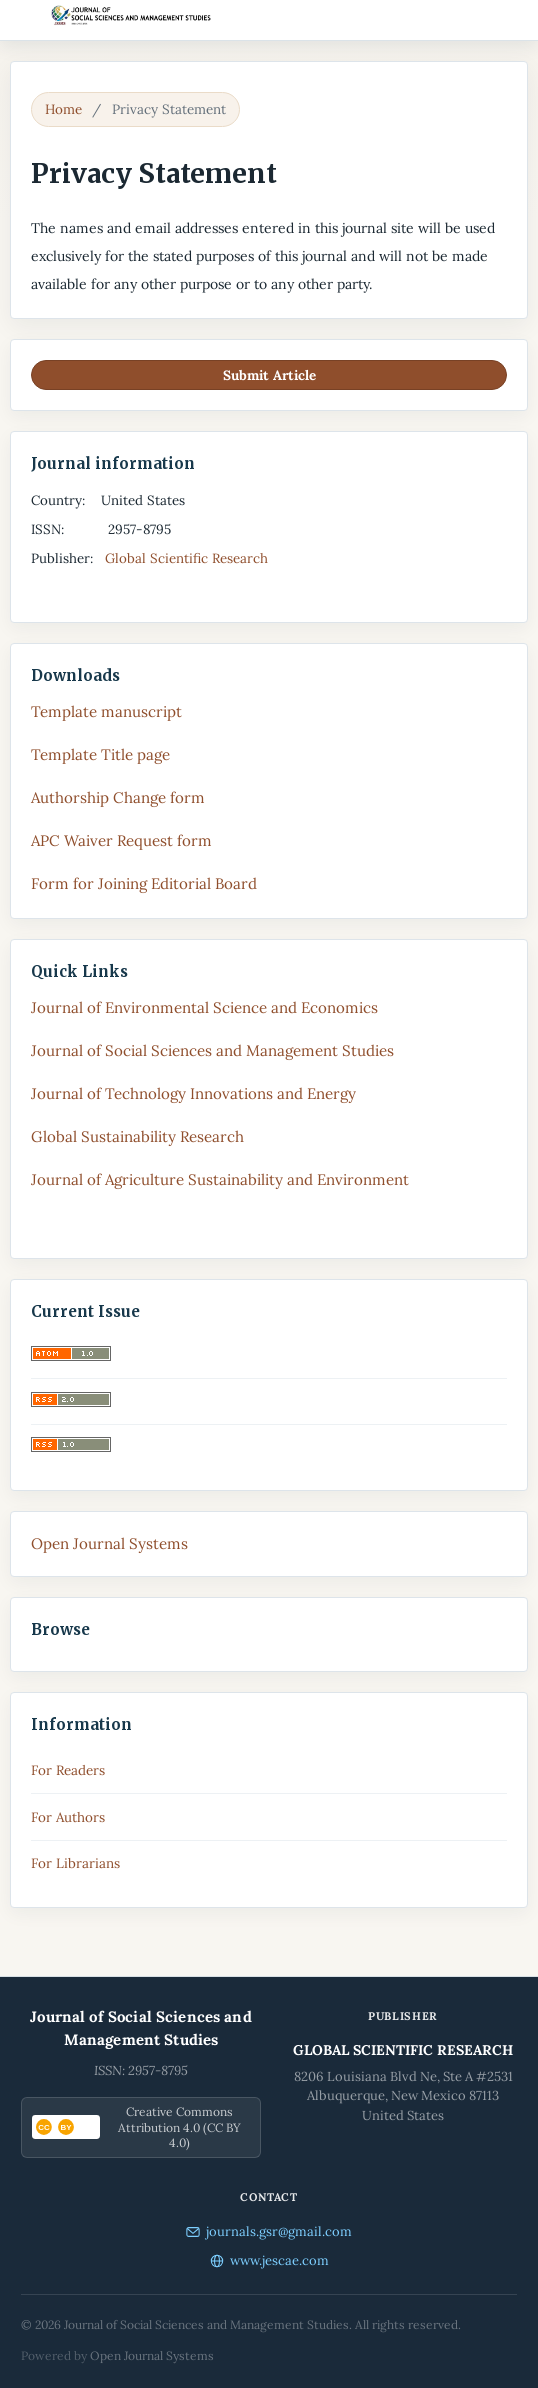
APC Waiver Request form (121, 840)
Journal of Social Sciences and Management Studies (212, 1050)
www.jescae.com (269, 2260)
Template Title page (100, 754)
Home (63, 109)
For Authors (68, 1817)
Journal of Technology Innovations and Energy (193, 1093)
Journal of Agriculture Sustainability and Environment (220, 1179)
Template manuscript (106, 711)
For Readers (68, 1770)
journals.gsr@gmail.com (269, 2231)
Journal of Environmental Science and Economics (204, 1007)
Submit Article (269, 375)
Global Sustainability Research (137, 1136)
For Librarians (75, 1863)
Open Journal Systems (109, 1543)
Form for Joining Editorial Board (144, 883)
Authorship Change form (118, 797)
